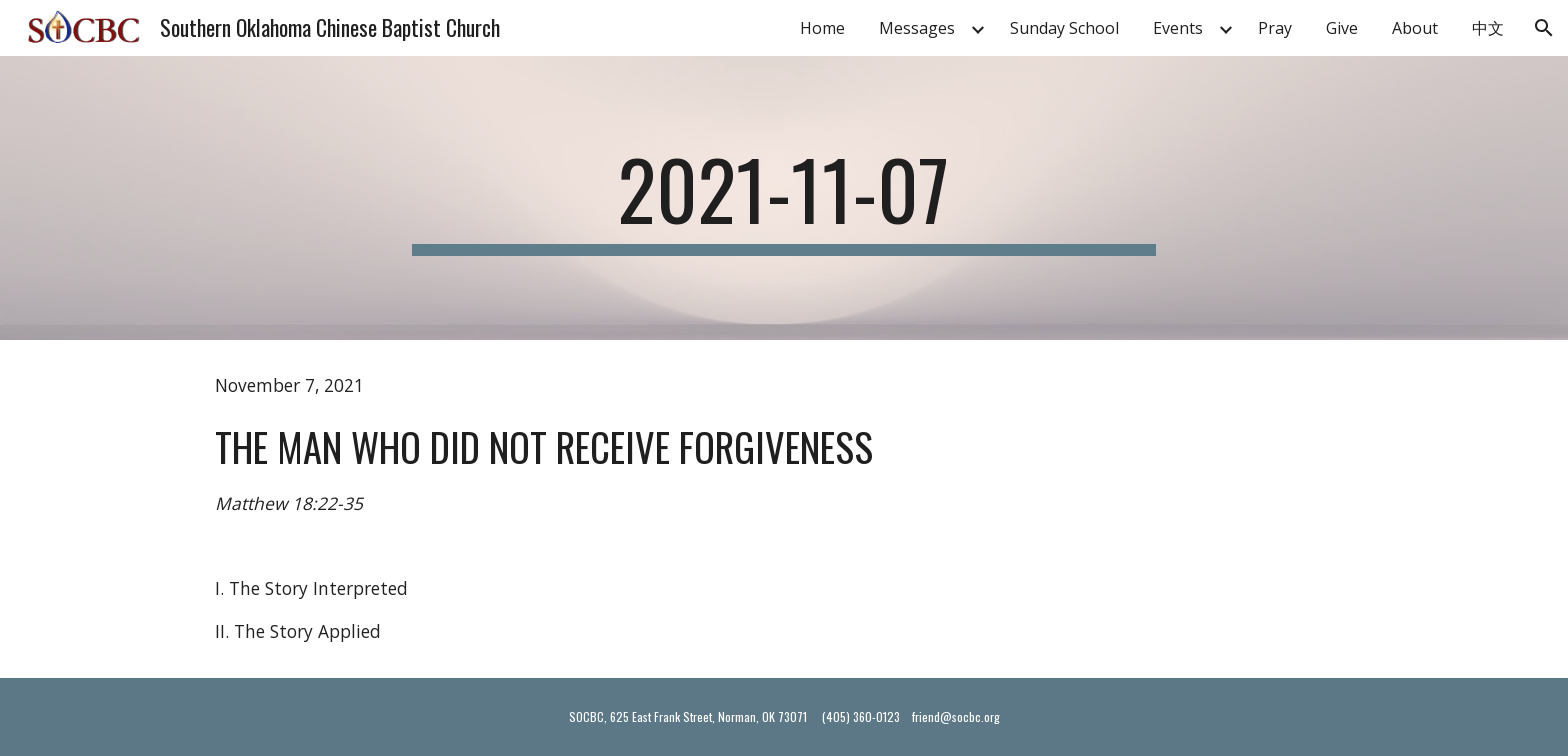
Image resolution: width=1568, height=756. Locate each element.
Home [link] (822, 28)
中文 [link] (1488, 28)
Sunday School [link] (1064, 28)
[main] (784, 198)
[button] (1544, 28)
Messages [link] (917, 28)
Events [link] (1178, 28)
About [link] (1415, 28)
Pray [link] (1275, 28)
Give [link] (1342, 28)
